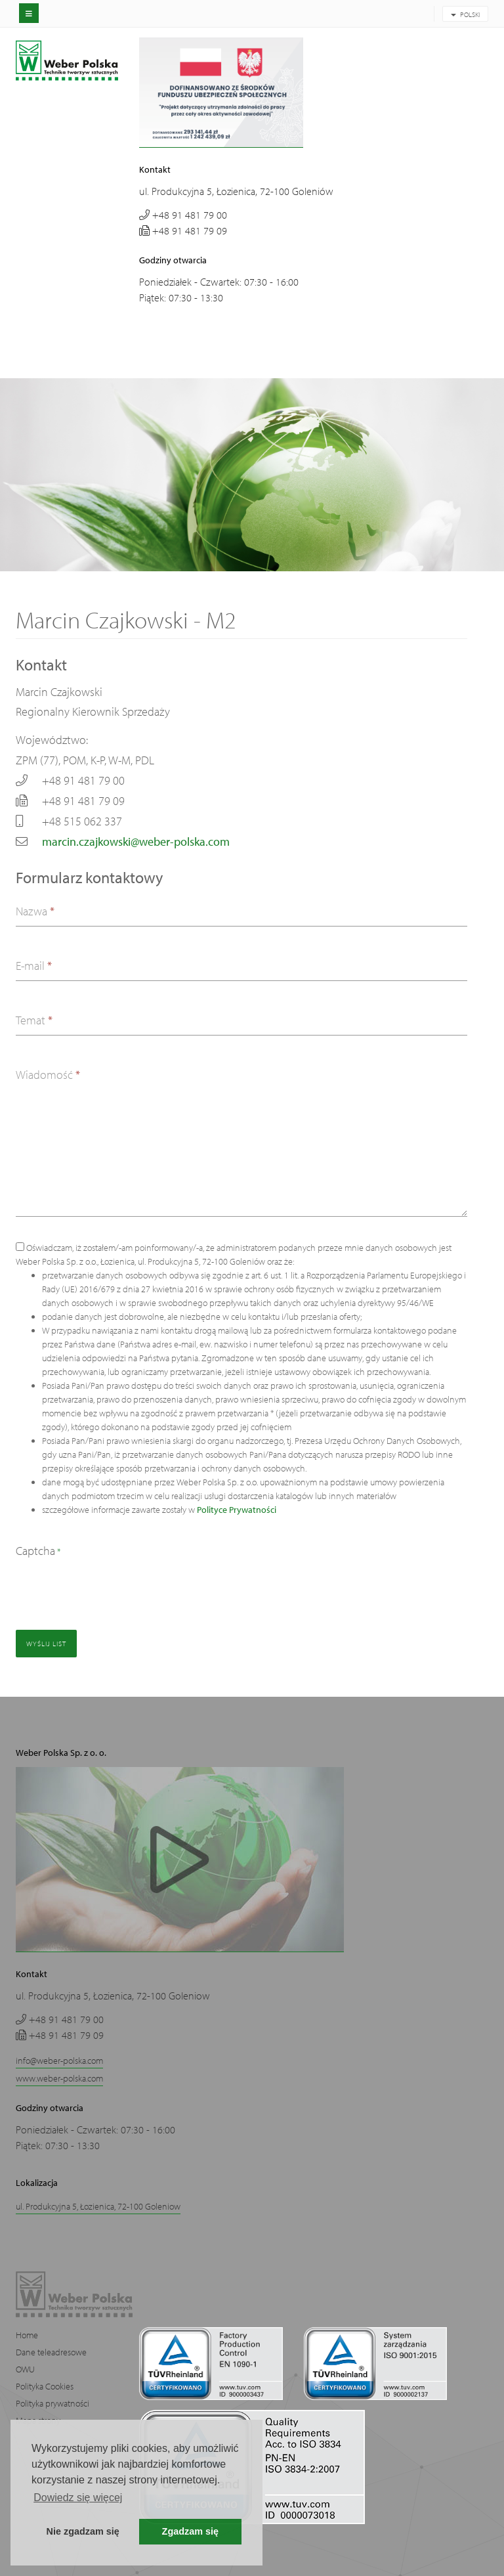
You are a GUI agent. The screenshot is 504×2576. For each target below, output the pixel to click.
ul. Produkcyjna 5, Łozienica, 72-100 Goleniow (98, 2206)
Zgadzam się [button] (190, 2531)
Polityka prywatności (52, 2403)
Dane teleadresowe (51, 2352)
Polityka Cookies (45, 2386)
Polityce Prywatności (236, 1510)
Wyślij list (46, 1643)
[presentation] (115, 1588)
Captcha (38, 1550)
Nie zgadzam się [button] (83, 2531)
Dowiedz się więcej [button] (77, 2497)
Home (27, 2335)
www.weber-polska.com (59, 2078)
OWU (25, 2369)
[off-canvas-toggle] (29, 13)
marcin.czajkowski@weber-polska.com (136, 841)
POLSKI (465, 14)
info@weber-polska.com (59, 2060)
